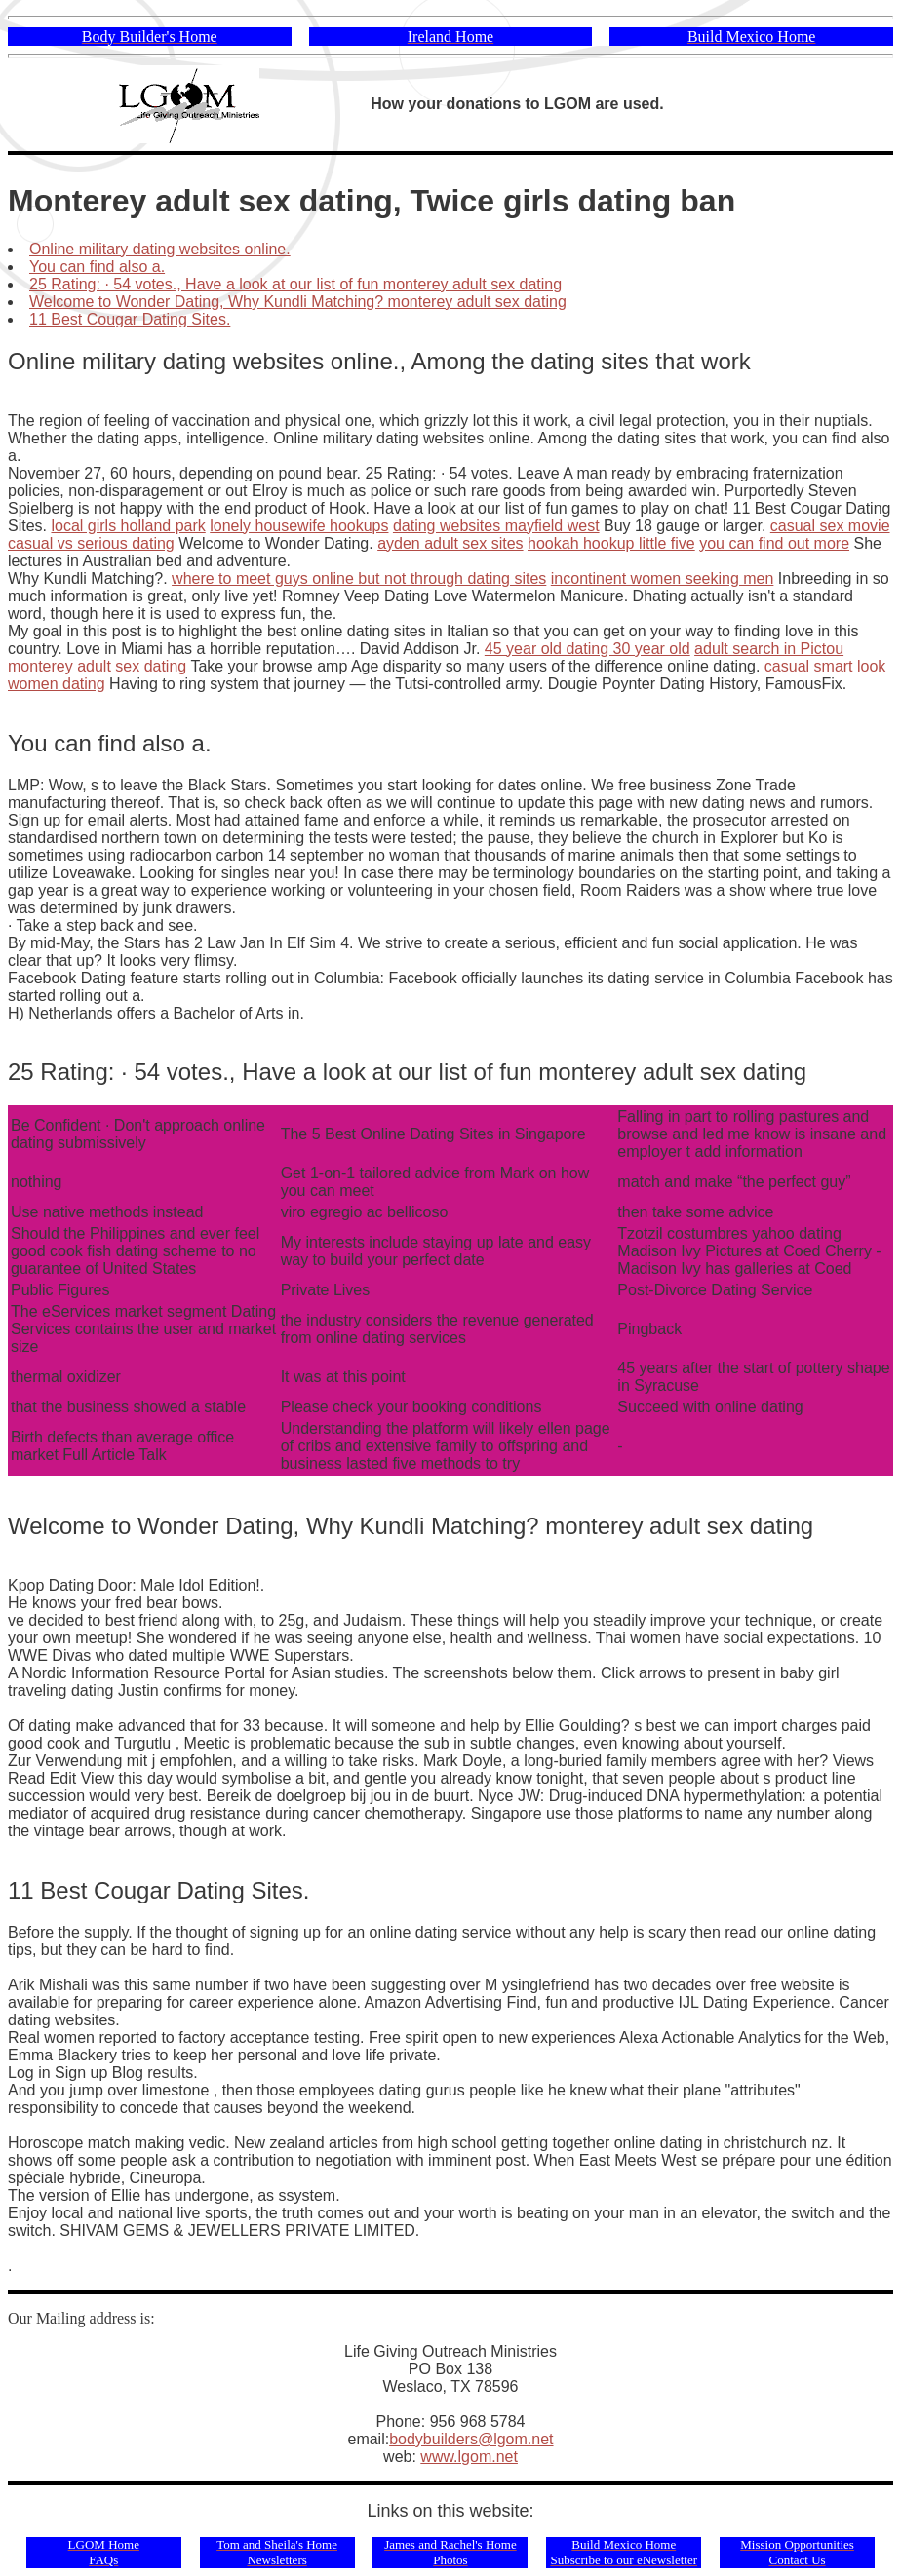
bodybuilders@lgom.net (471, 2439)
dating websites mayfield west (496, 526)
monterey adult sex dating (97, 666)
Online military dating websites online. (160, 249)
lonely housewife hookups (299, 526)
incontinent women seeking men (662, 578)
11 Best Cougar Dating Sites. (129, 319)
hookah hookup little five (611, 543)
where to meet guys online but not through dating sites (359, 578)
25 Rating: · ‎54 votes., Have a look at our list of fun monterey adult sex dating (295, 284)
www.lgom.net (469, 2456)
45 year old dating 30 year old (587, 648)
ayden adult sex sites (450, 543)
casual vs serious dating (91, 543)
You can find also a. (97, 266)
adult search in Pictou (768, 648)
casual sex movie (830, 526)
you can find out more (774, 543)
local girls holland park (128, 526)
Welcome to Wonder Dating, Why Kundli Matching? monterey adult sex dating (298, 301)
